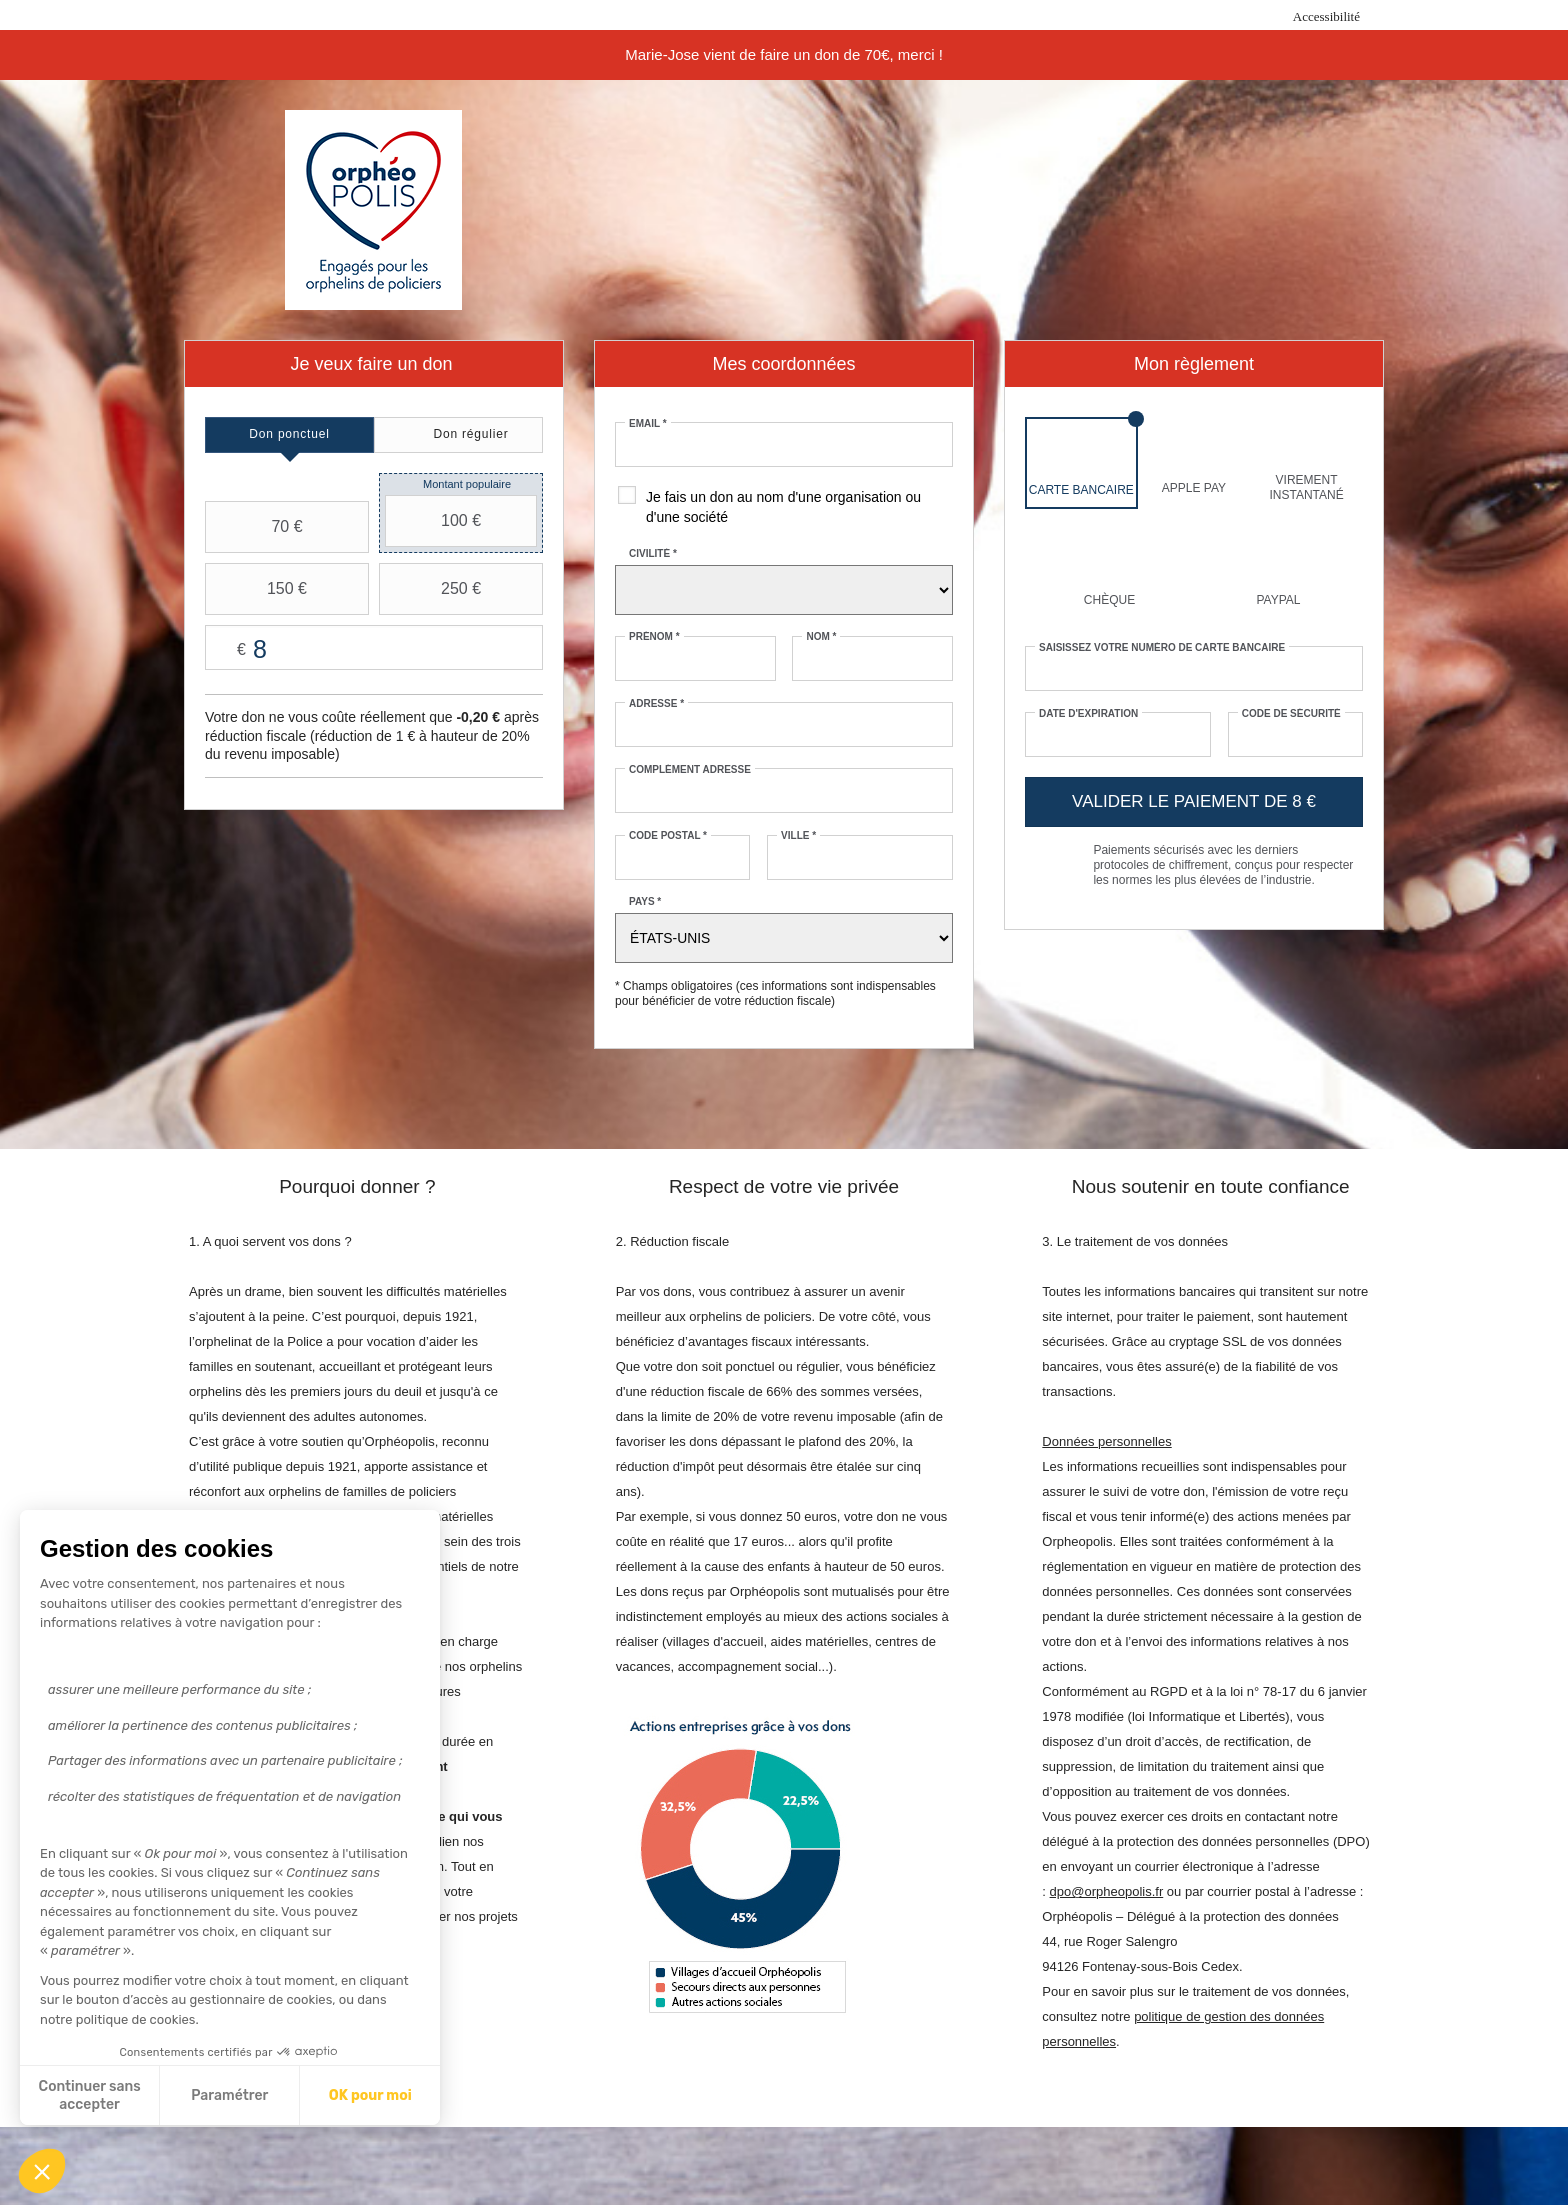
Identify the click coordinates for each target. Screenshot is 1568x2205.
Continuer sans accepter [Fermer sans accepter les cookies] (90, 2095)
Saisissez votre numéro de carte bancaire (1162, 647)
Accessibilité (1326, 16)
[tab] (289, 435)
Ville (798, 835)
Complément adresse (690, 769)
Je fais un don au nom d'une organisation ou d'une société (783, 507)
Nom (821, 636)
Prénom (654, 636)
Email (648, 423)
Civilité (653, 553)
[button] (42, 2171)
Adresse (656, 703)
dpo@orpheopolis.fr (1107, 1891)
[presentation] (289, 435)
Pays (645, 901)
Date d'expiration (1088, 713)
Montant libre (374, 648)
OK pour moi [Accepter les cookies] (370, 2095)
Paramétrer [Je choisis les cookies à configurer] (229, 2095)
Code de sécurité (1291, 713)
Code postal (668, 835)
